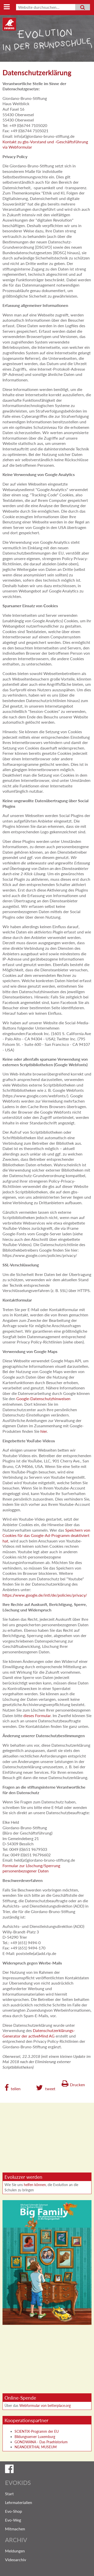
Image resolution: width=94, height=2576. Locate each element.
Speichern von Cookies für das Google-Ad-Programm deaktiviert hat (46, 1535)
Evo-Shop (13, 2511)
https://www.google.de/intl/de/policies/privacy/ (45, 1595)
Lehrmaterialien (18, 2502)
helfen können (35, 2185)
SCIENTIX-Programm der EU (37, 2431)
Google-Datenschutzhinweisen (43, 1398)
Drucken (77, 2084)
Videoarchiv (15, 2559)
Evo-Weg (13, 2520)
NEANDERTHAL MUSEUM (36, 2447)
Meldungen (15, 2550)
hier (43, 1431)
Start (9, 2493)
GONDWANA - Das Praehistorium (41, 2442)
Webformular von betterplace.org (45, 2405)
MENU (7, 7)
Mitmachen (15, 2528)
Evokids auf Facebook (47, 2470)
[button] (13, 2087)
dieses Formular (37, 1715)
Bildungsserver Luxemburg (35, 2436)
